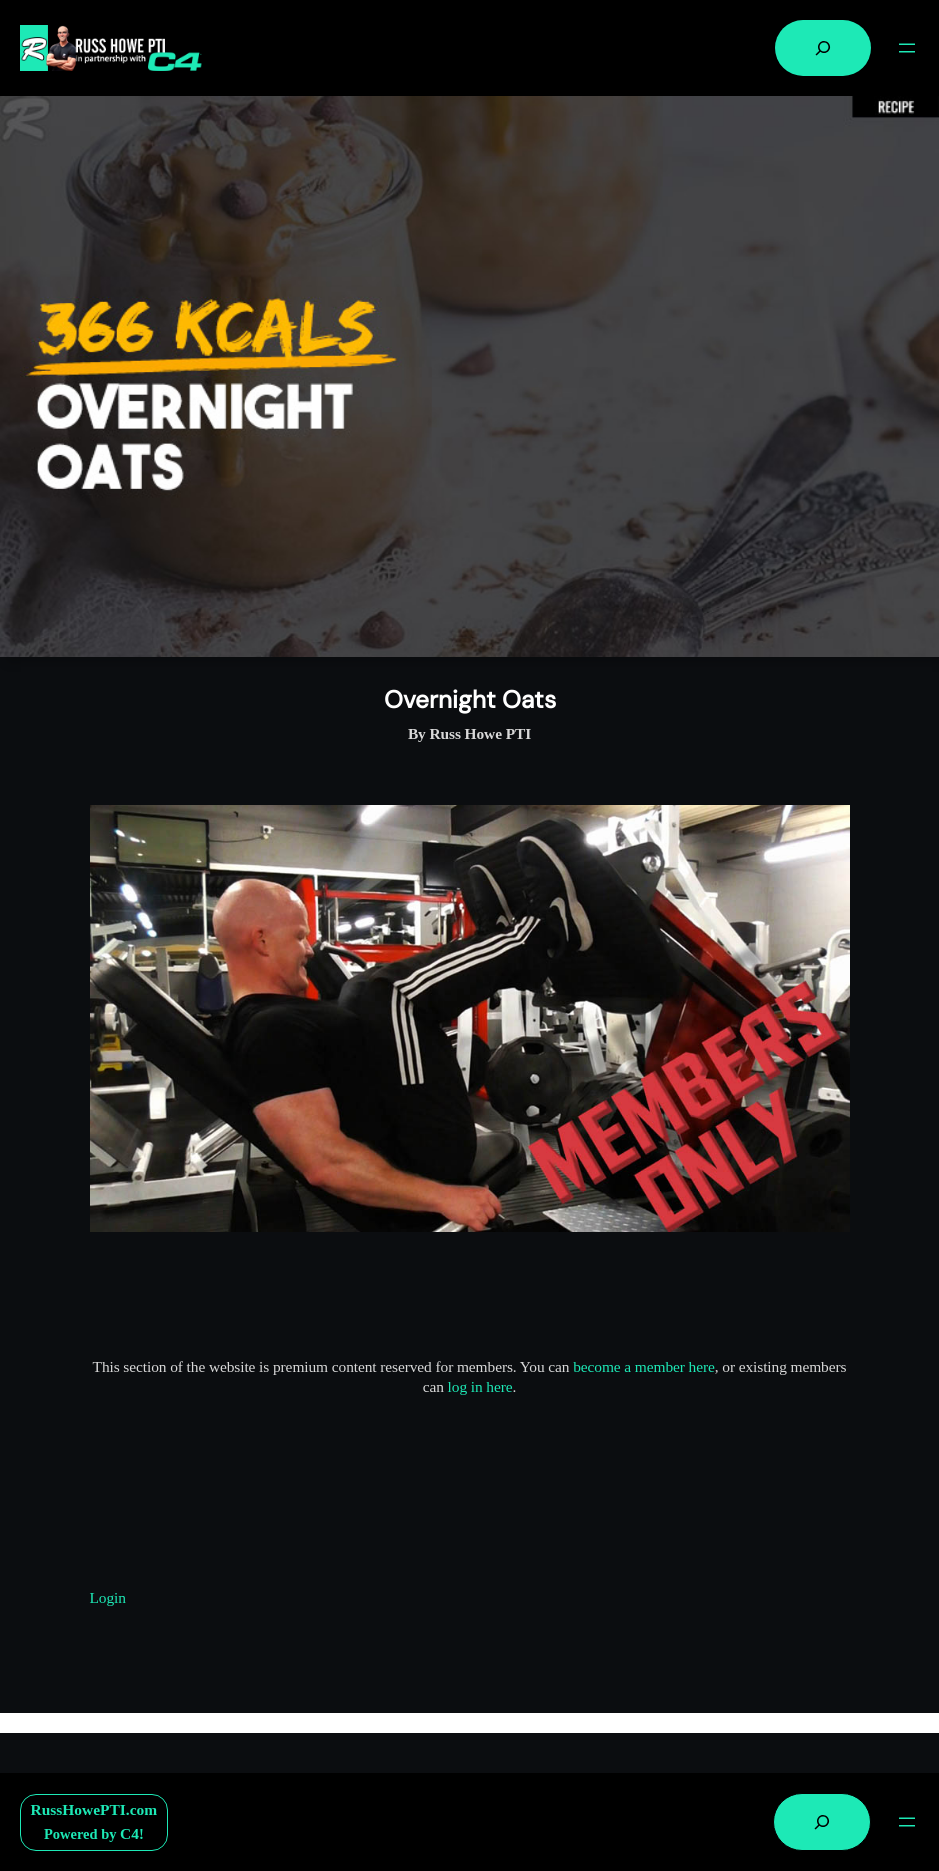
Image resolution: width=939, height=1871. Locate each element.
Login (108, 1597)
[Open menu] (907, 48)
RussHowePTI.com (94, 1809)
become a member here (644, 1366)
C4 (129, 1833)
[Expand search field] (823, 48)
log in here (480, 1386)
